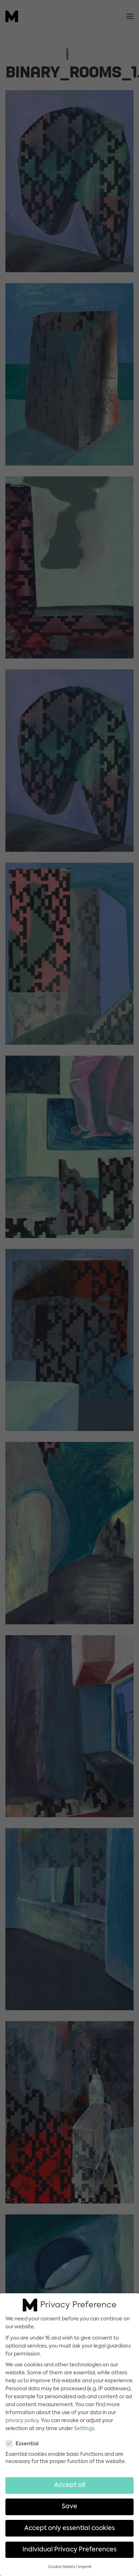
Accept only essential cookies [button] (69, 2524)
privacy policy (22, 2416)
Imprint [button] (84, 2562)
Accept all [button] (69, 2481)
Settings (84, 2423)
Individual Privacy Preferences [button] (69, 2545)
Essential (25, 2438)
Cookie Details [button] (61, 2562)
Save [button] (69, 2502)
